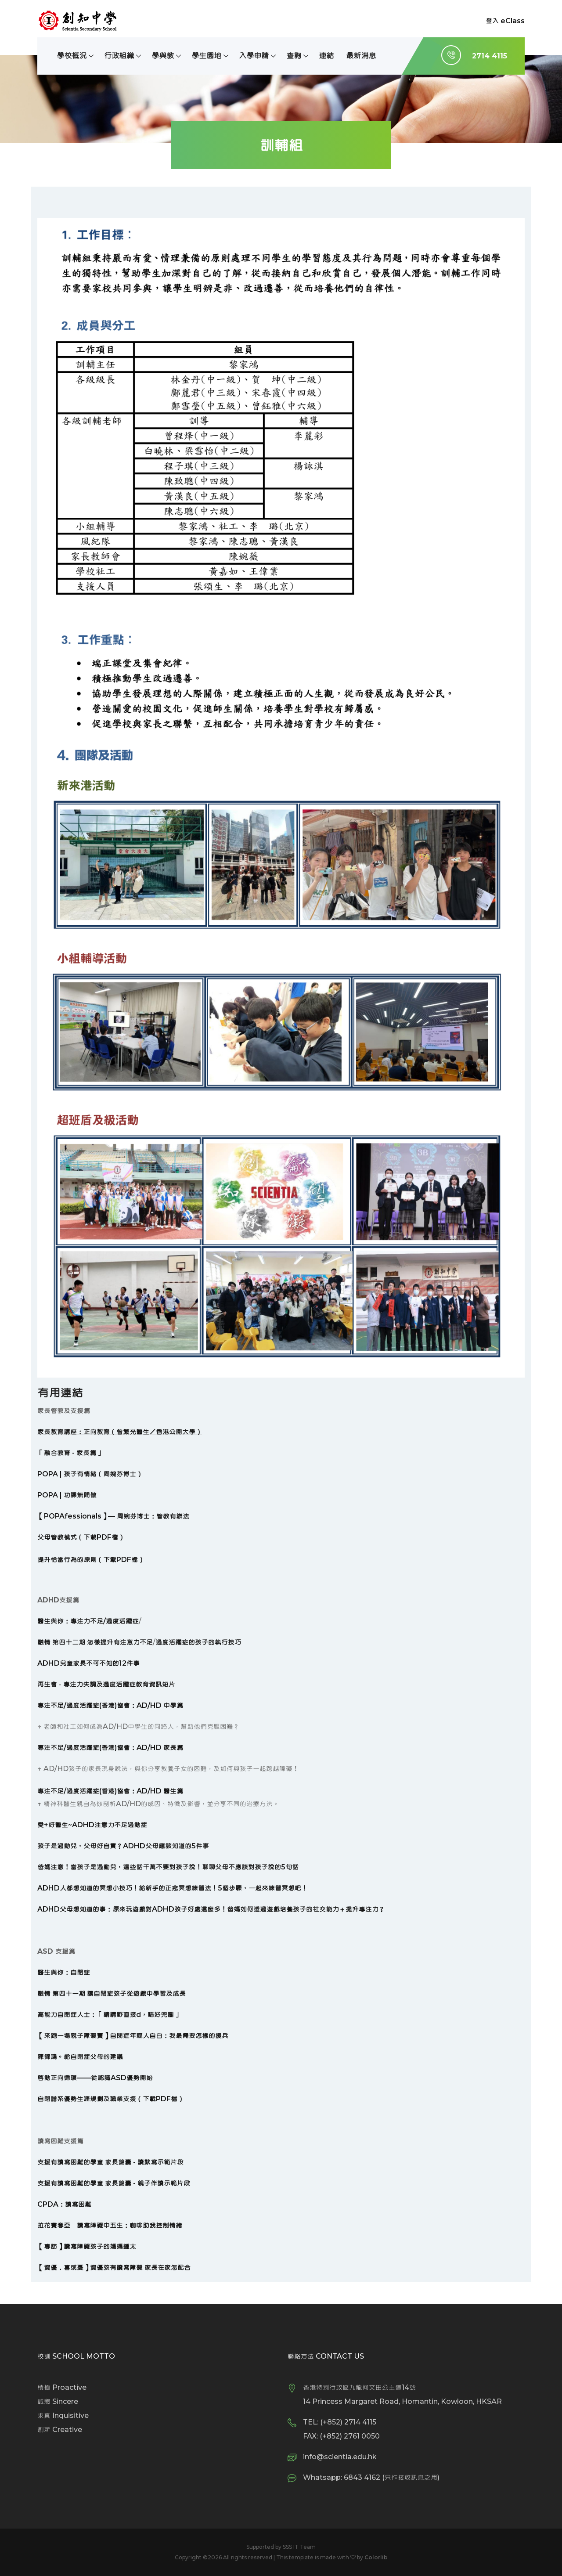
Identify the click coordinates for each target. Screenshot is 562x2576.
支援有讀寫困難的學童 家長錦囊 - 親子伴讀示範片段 (113, 2183)
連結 (326, 56)
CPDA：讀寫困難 (64, 2204)
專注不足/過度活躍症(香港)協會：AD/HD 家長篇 (110, 1747)
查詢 (293, 56)
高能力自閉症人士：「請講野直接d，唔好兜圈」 (108, 2014)
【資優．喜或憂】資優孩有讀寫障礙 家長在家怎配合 (114, 2267)
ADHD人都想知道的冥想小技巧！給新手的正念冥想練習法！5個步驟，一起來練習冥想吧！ (172, 1888)
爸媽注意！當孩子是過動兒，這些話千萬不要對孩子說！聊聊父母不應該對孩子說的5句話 (168, 1867)
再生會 (47, 1684)
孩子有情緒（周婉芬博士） (103, 1474)
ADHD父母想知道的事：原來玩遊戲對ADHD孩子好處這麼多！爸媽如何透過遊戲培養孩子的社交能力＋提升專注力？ (211, 1909)
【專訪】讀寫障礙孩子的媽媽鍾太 (86, 2246)
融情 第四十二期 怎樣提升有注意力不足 (95, 1642)
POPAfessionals (72, 1516)
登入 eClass (505, 21)
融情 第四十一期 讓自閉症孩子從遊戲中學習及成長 (111, 1993)
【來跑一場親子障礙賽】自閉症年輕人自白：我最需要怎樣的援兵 (132, 2035)
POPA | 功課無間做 (67, 1495)
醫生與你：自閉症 (63, 1972)
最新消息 (361, 56)
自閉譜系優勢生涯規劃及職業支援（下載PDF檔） (110, 2099)
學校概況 (71, 56)
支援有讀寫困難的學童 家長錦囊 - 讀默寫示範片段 (110, 2162)
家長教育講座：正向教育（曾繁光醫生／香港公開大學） (119, 1432)
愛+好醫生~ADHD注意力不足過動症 (92, 1825)
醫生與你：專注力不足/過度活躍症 (88, 1621)
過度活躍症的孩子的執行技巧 (198, 1642)
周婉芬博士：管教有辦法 (153, 1516)
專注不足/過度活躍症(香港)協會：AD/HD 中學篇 (110, 1705)
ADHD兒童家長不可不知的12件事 (88, 1663)
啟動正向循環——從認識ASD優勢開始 (95, 2078)
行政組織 (119, 56)
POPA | (50, 1474)
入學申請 (254, 56)
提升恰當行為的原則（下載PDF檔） (90, 1559)
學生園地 (206, 56)
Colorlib (376, 2557)
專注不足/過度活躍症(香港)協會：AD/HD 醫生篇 (110, 1791)
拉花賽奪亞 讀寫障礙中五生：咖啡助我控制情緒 (109, 2225)
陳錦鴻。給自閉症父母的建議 (80, 2057)
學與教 (162, 56)
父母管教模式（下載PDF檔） (81, 1537)
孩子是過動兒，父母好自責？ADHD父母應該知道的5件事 (123, 1846)
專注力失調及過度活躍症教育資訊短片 (119, 1684)
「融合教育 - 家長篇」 (70, 1453)
